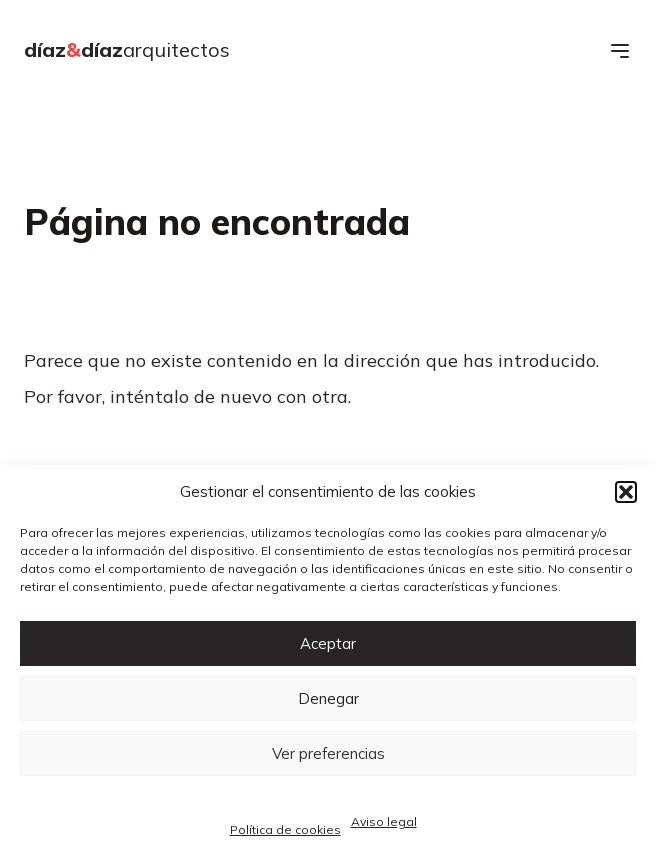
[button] (626, 492)
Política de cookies (285, 829)
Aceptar (328, 643)
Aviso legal (384, 821)
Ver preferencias (328, 753)
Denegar (328, 698)
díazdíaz (127, 49)
